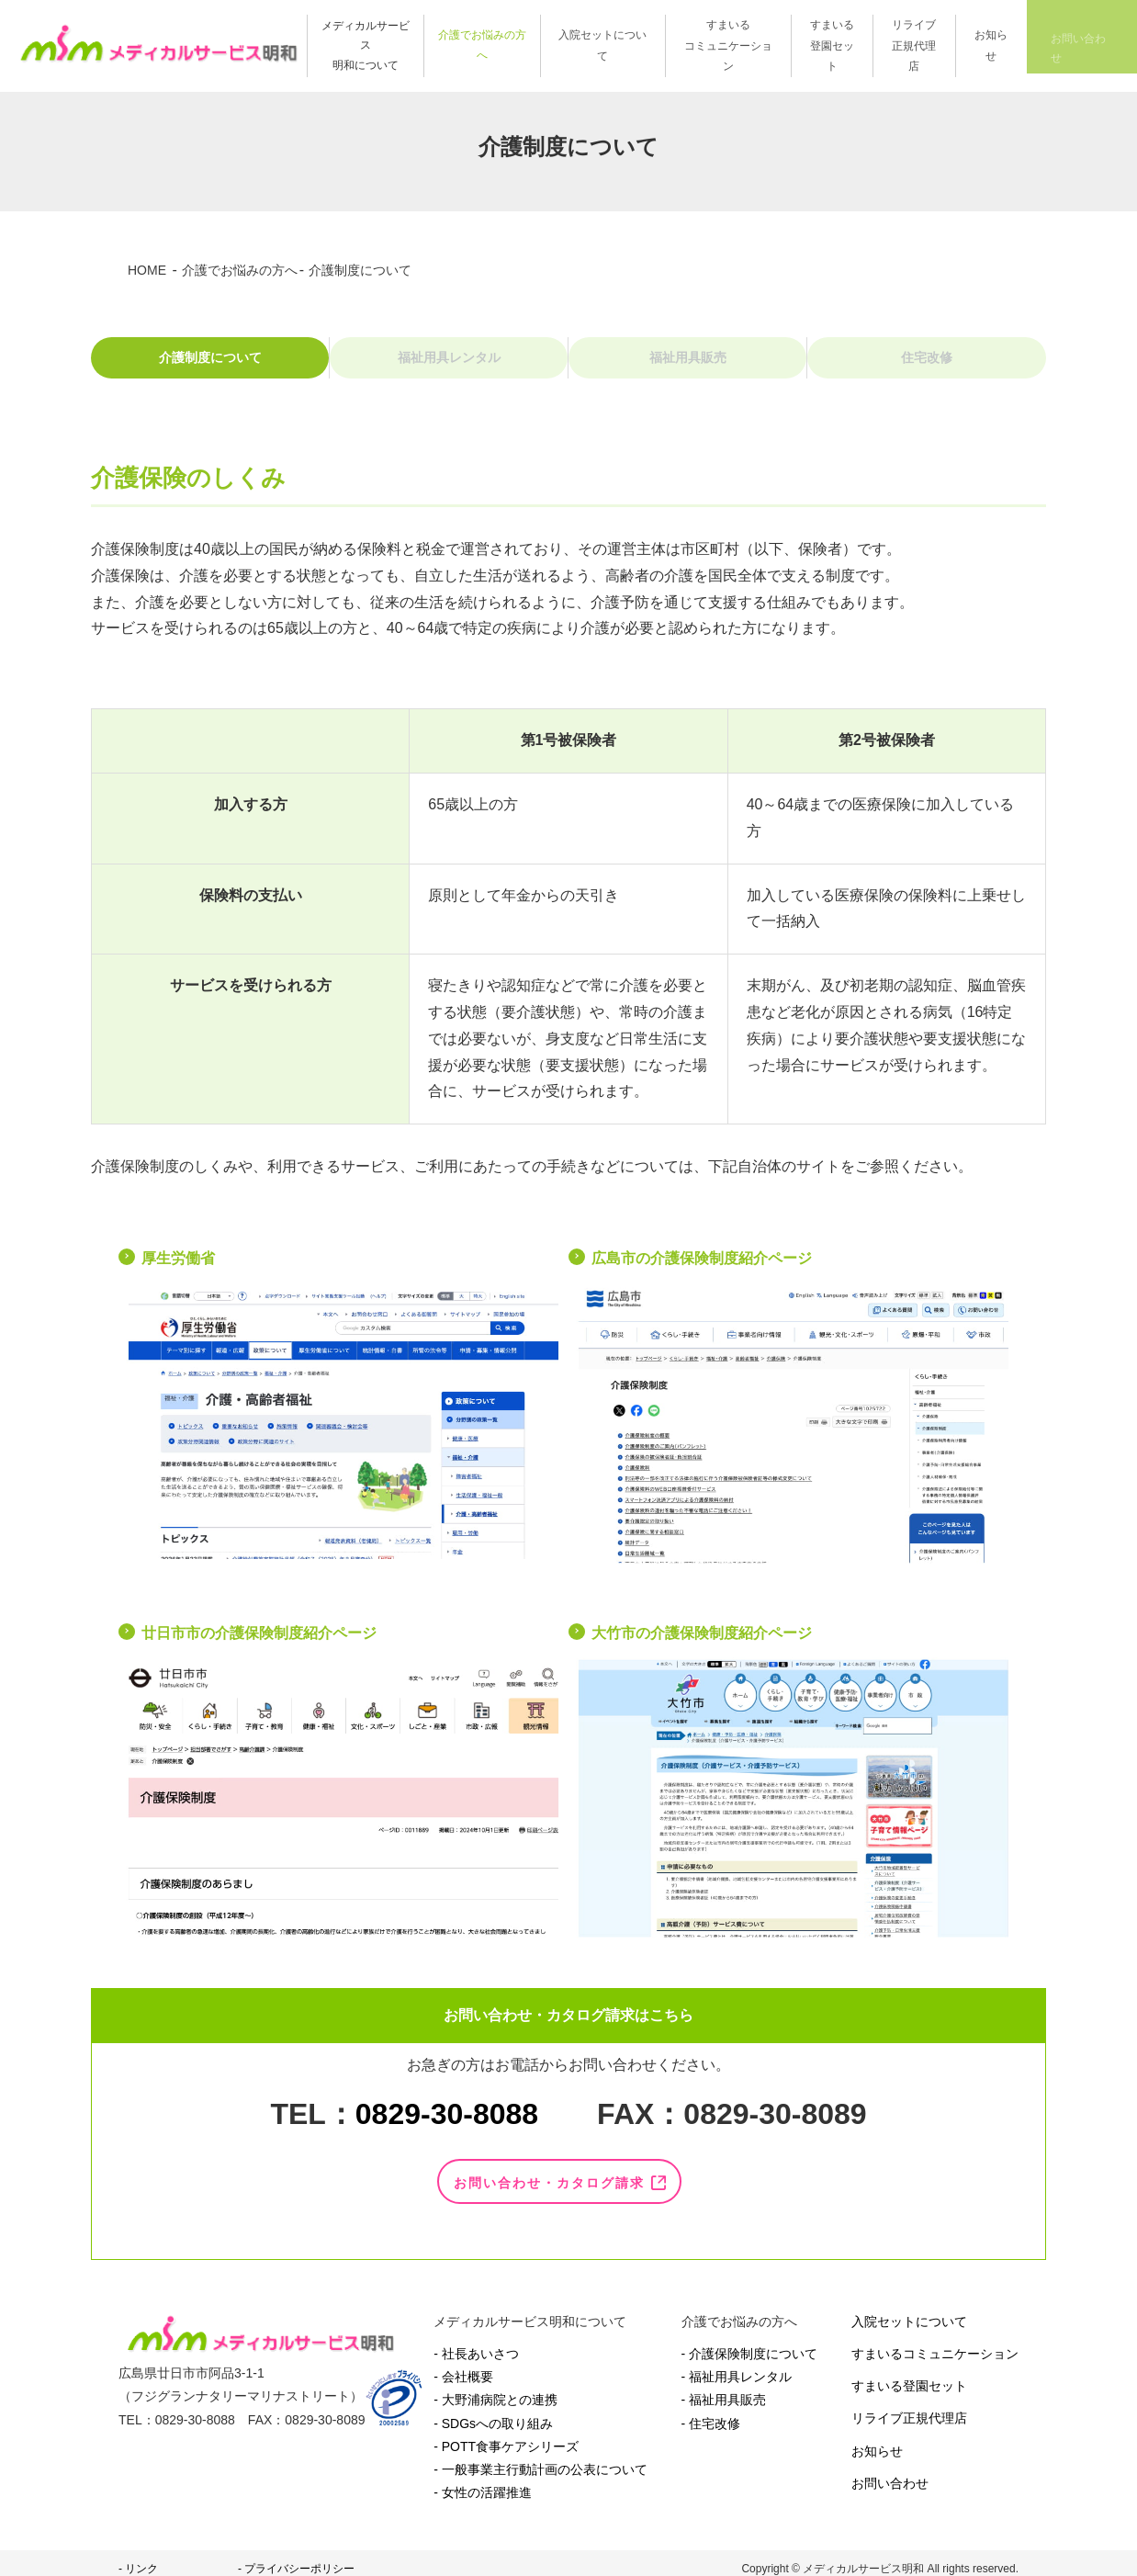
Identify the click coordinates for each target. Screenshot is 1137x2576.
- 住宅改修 (711, 2410)
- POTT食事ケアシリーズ (506, 2433)
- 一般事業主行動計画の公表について (540, 2456)
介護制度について (210, 363)
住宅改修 (926, 363)
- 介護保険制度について (749, 2341)
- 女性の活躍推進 (482, 2480)
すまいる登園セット (909, 2374)
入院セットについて (909, 2308)
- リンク (138, 2556)
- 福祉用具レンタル (737, 2364)
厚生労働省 (178, 1271)
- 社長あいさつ (476, 2341)
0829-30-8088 (446, 2125)
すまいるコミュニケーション (935, 2341)
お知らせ (877, 2438)
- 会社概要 (463, 2364)
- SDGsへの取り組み (493, 2410)
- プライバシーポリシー (296, 2556)
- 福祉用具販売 (724, 2387)
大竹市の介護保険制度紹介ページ (701, 1645)
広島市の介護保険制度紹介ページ (701, 1271)
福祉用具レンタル (449, 363)
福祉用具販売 (688, 363)
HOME (147, 270)
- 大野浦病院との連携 (495, 2387)
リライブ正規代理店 (909, 2406)
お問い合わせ (890, 2470)
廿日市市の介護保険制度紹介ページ (259, 1645)
